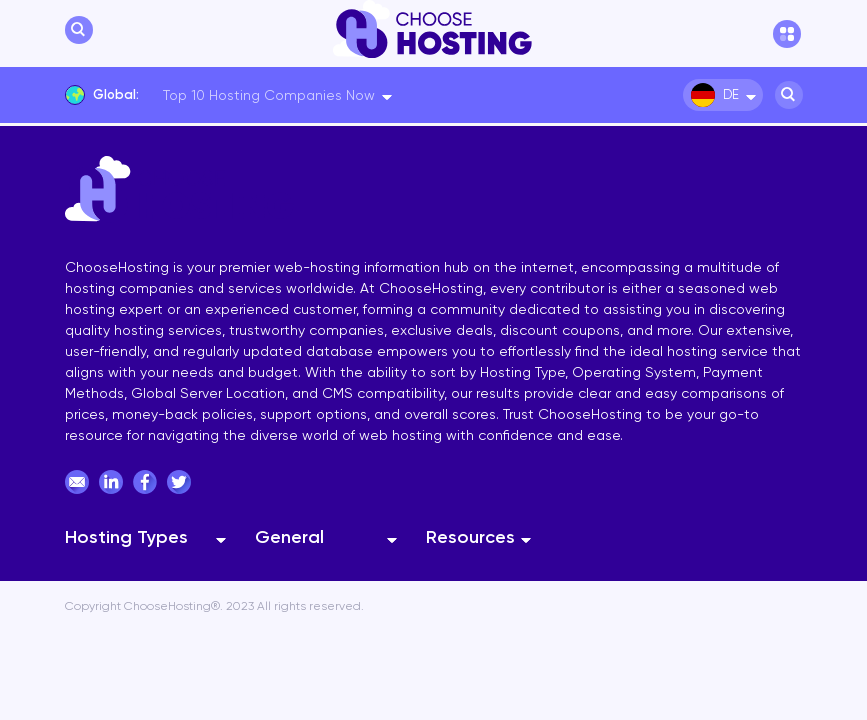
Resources (470, 537)
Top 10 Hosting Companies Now (269, 95)
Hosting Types (126, 537)
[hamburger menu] (788, 34)
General (289, 537)
